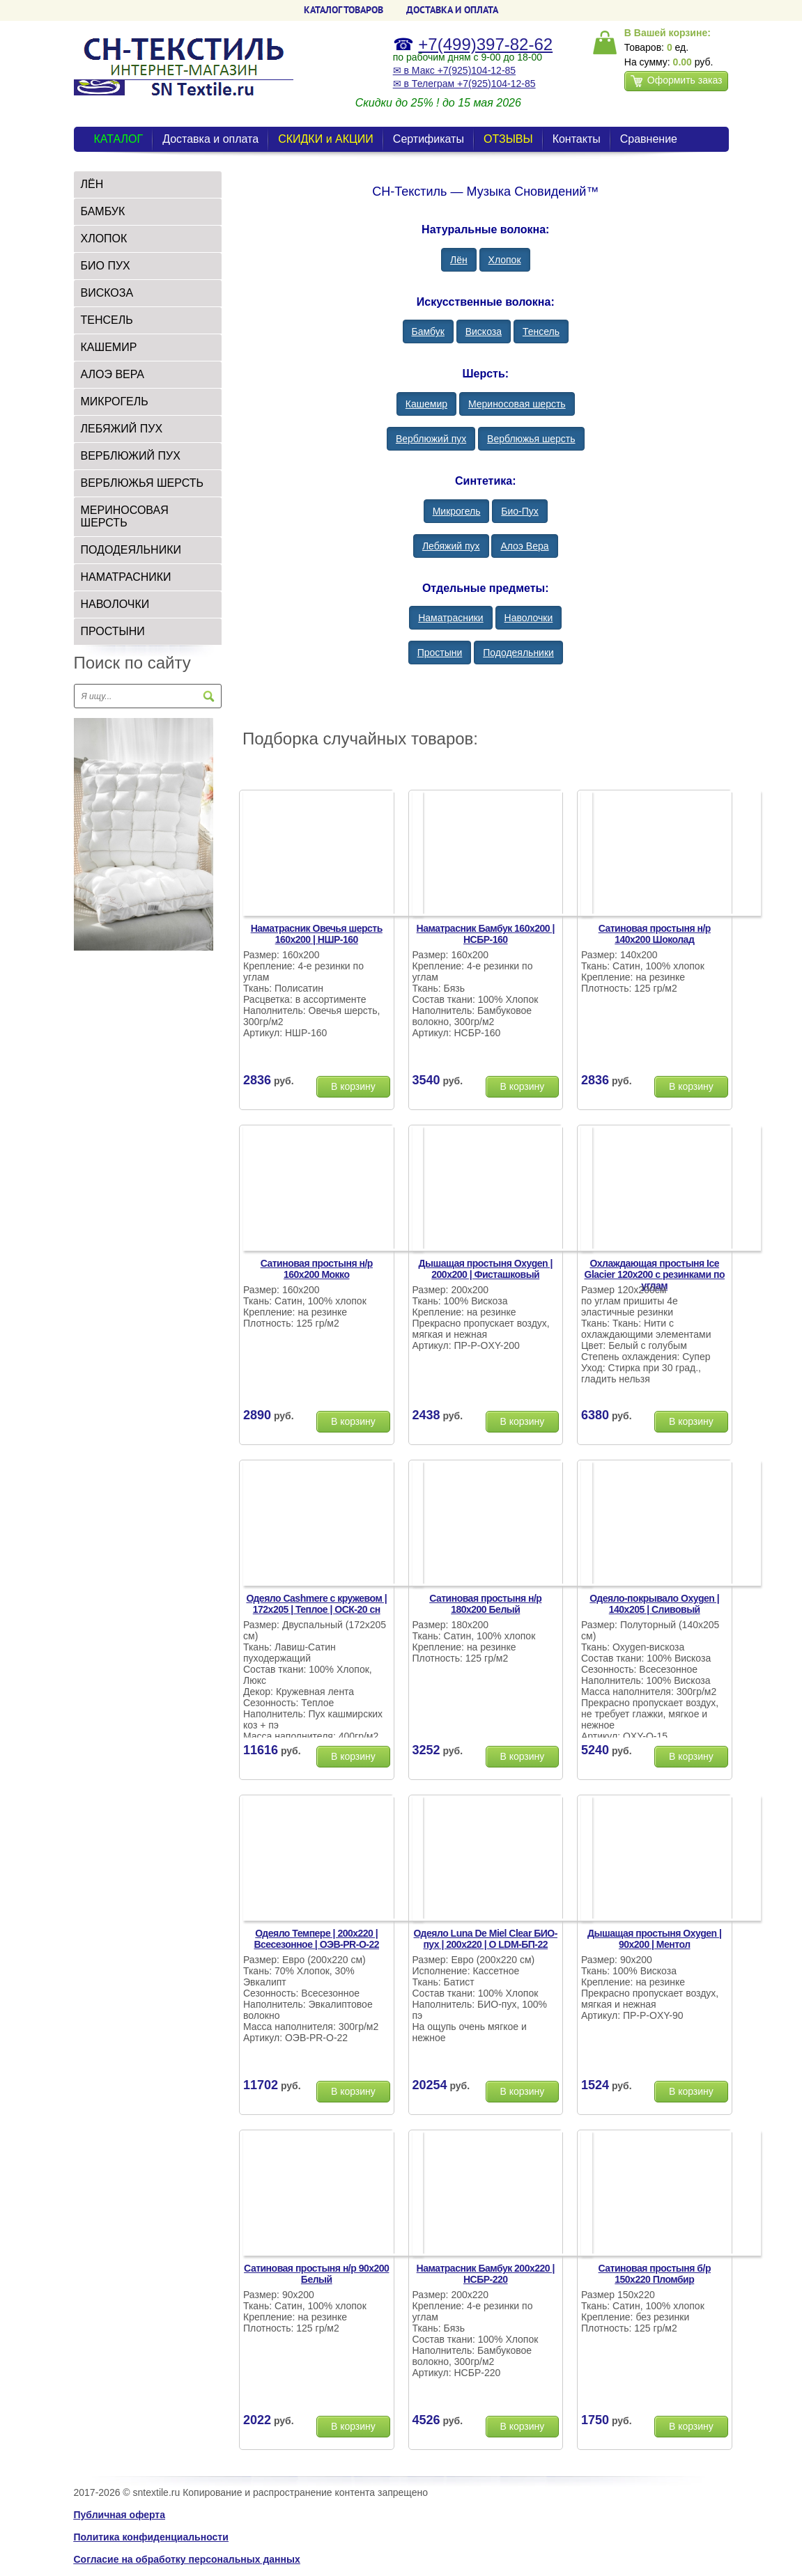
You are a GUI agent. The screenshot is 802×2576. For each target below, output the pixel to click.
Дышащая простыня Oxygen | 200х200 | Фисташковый (486, 1269)
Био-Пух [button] (520, 511)
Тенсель (107, 320)
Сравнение (648, 139)
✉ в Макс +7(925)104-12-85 (454, 70)
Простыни (113, 631)
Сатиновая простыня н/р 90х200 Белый (316, 2274)
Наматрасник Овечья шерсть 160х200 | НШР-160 (317, 934)
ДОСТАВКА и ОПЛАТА (452, 9)
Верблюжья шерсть (142, 483)
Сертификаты (428, 139)
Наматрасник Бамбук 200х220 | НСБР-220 (486, 2274)
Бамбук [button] (428, 331)
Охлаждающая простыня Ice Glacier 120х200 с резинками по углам (655, 1274)
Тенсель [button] (541, 331)
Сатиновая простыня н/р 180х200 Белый (485, 1604)
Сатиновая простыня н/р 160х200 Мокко (317, 1269)
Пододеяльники (131, 550)
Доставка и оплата (210, 139)
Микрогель (114, 401)
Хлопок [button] (504, 259)
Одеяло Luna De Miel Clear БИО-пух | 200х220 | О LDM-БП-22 (485, 1939)
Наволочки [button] (528, 617)
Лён (92, 184)
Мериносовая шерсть (125, 516)
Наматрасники (126, 577)
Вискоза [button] (483, 331)
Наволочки (115, 604)
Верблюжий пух (130, 456)
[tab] (148, 184)
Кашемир (109, 347)
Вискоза (107, 293)
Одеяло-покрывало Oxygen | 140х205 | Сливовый (654, 1604)
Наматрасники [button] (450, 617)
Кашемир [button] (426, 403)
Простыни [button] (440, 652)
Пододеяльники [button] (518, 652)
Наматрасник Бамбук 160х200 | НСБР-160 (486, 934)
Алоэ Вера (113, 374)
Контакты (577, 139)
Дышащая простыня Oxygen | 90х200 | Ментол (654, 1939)
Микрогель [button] (457, 511)
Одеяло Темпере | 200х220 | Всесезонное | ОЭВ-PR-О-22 (316, 1939)
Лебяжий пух (122, 429)
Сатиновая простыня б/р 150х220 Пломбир (655, 2274)
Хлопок (104, 238)
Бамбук (103, 211)
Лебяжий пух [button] (451, 546)
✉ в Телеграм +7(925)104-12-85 (464, 83)
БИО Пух (105, 266)
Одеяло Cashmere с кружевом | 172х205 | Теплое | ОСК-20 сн (316, 1604)
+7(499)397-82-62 (485, 44)
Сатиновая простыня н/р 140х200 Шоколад (655, 934)
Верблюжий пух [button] (431, 438)
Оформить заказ (677, 81)
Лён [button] (459, 259)
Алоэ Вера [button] (524, 546)
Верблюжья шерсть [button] (531, 438)
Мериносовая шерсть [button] (517, 403)
